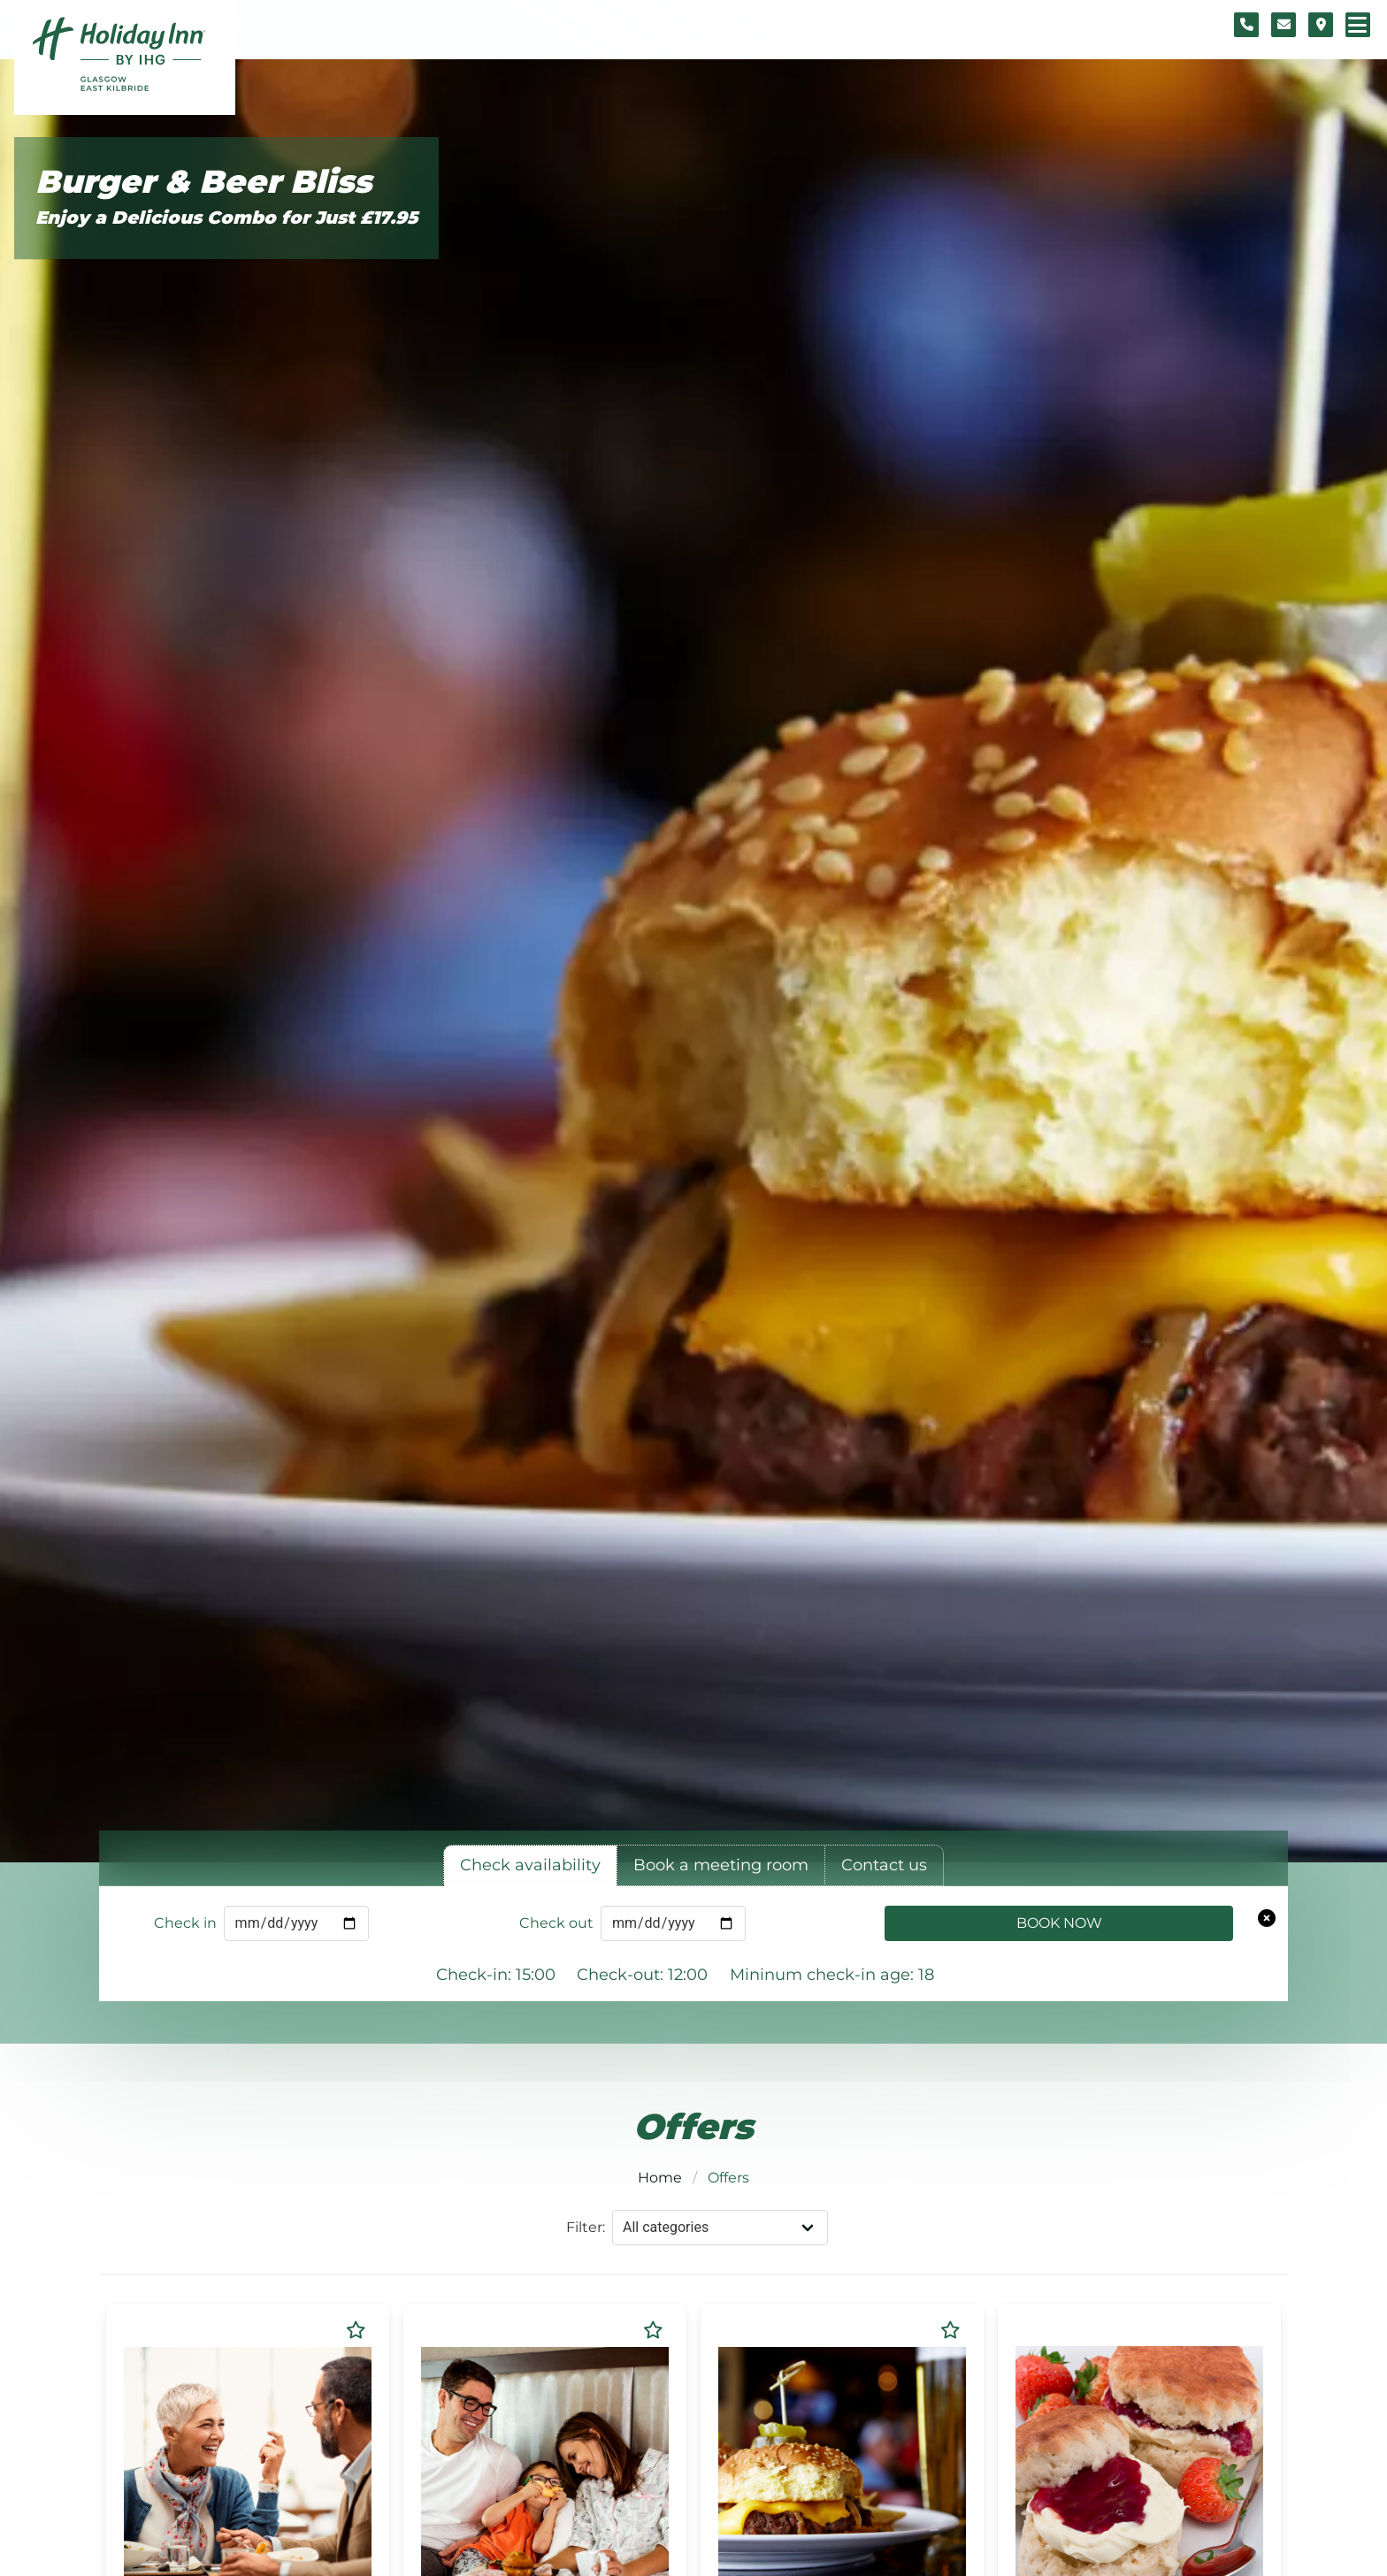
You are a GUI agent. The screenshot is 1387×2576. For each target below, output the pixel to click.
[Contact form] (1283, 24)
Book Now (1059, 1923)
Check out (556, 1923)
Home (660, 2177)
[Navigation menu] (1357, 24)
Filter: (585, 2227)
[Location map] (1320, 24)
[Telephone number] (1246, 24)
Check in (185, 1923)
